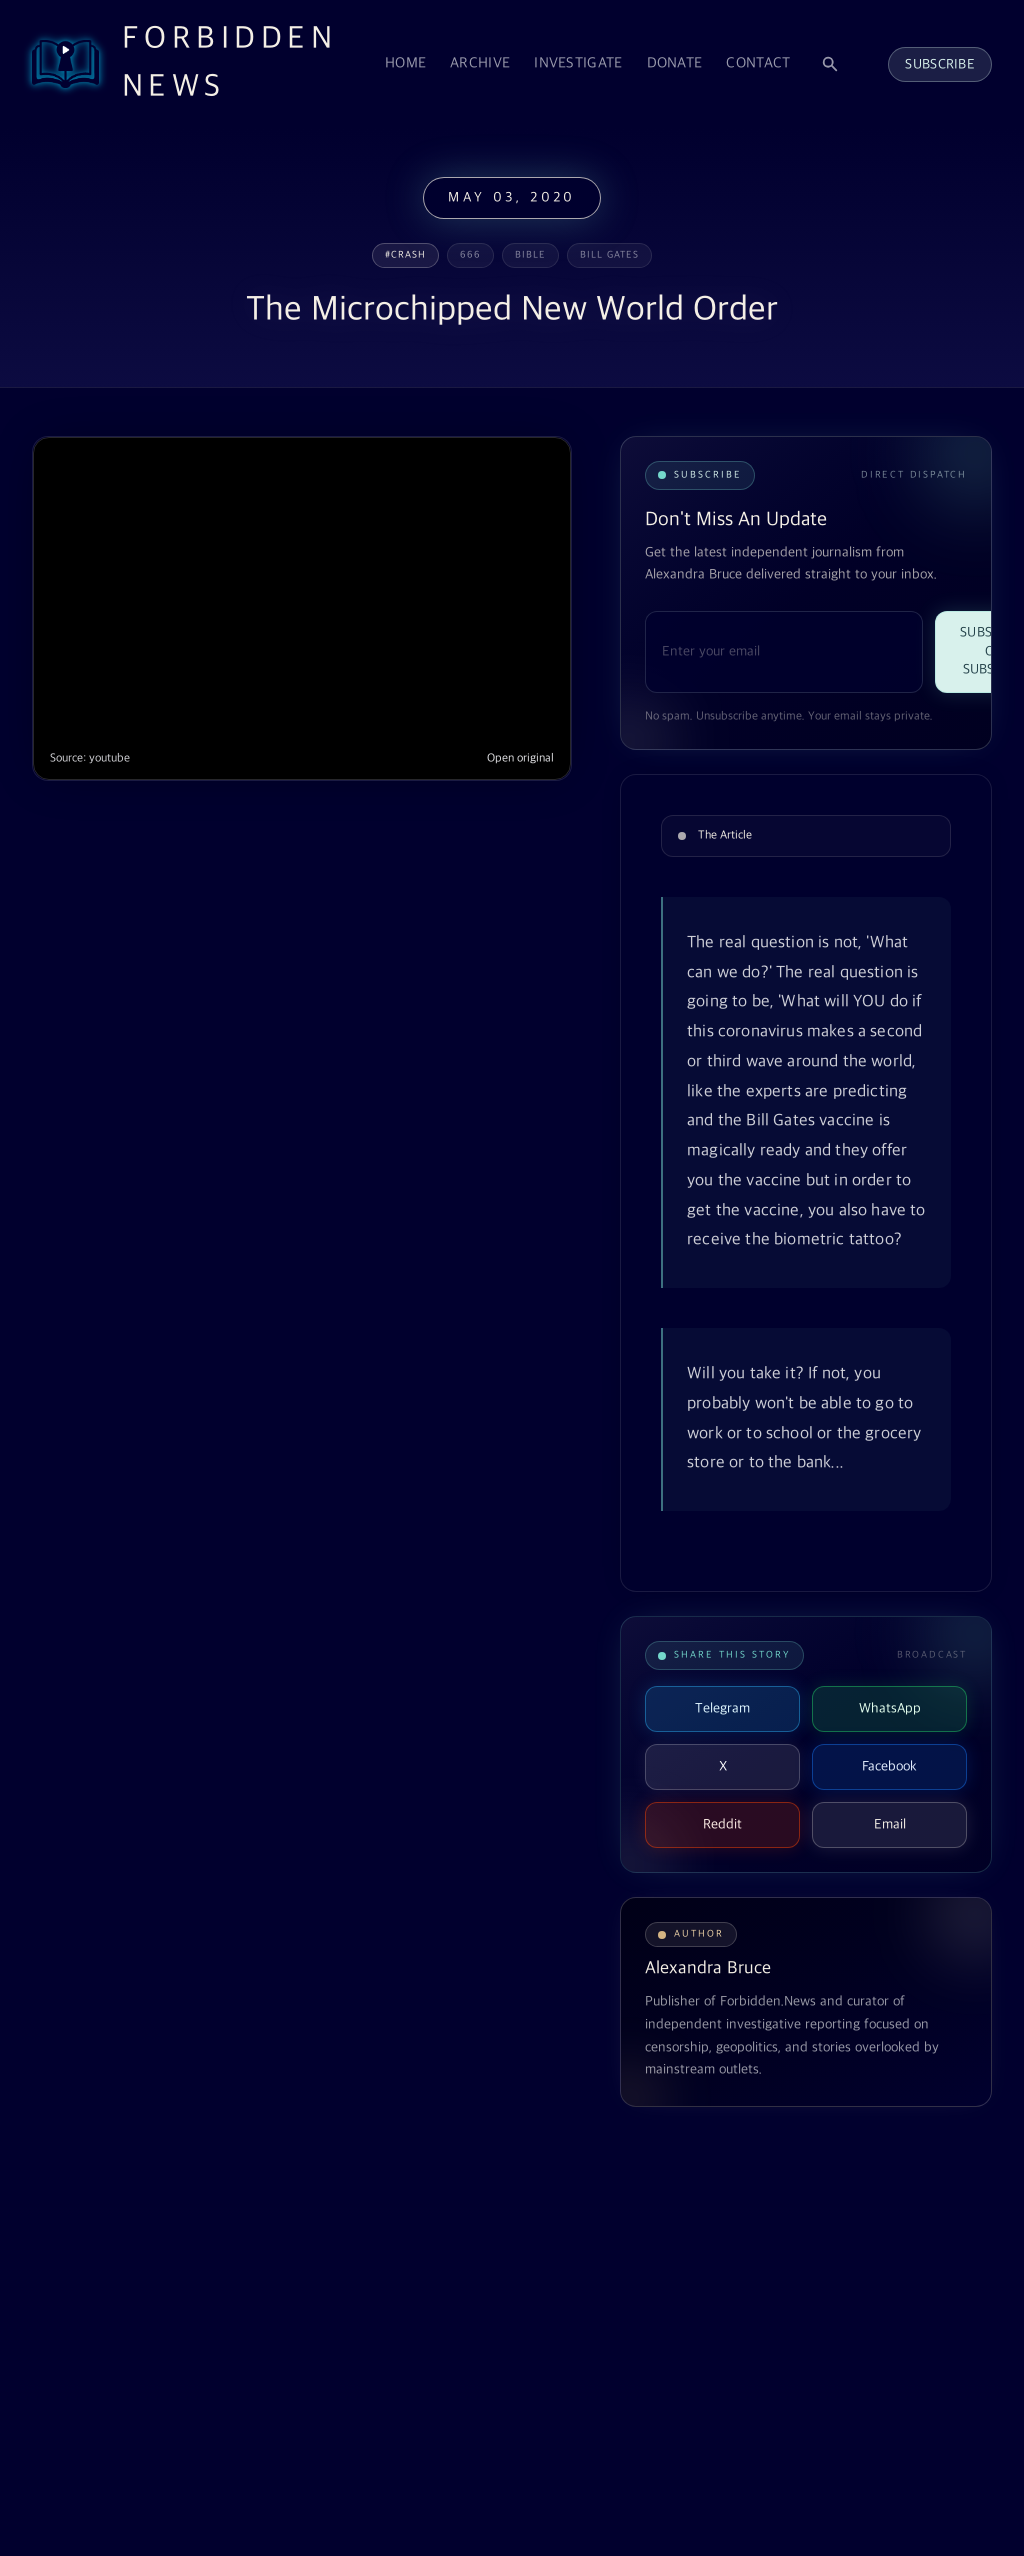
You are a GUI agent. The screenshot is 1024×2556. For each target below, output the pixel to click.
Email (890, 1824)
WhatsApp (890, 1708)
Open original (520, 758)
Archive (480, 63)
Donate (675, 63)
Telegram (722, 1708)
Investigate (578, 63)
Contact (758, 63)
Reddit (722, 1824)
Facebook (889, 1766)
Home (405, 63)
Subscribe (940, 64)
